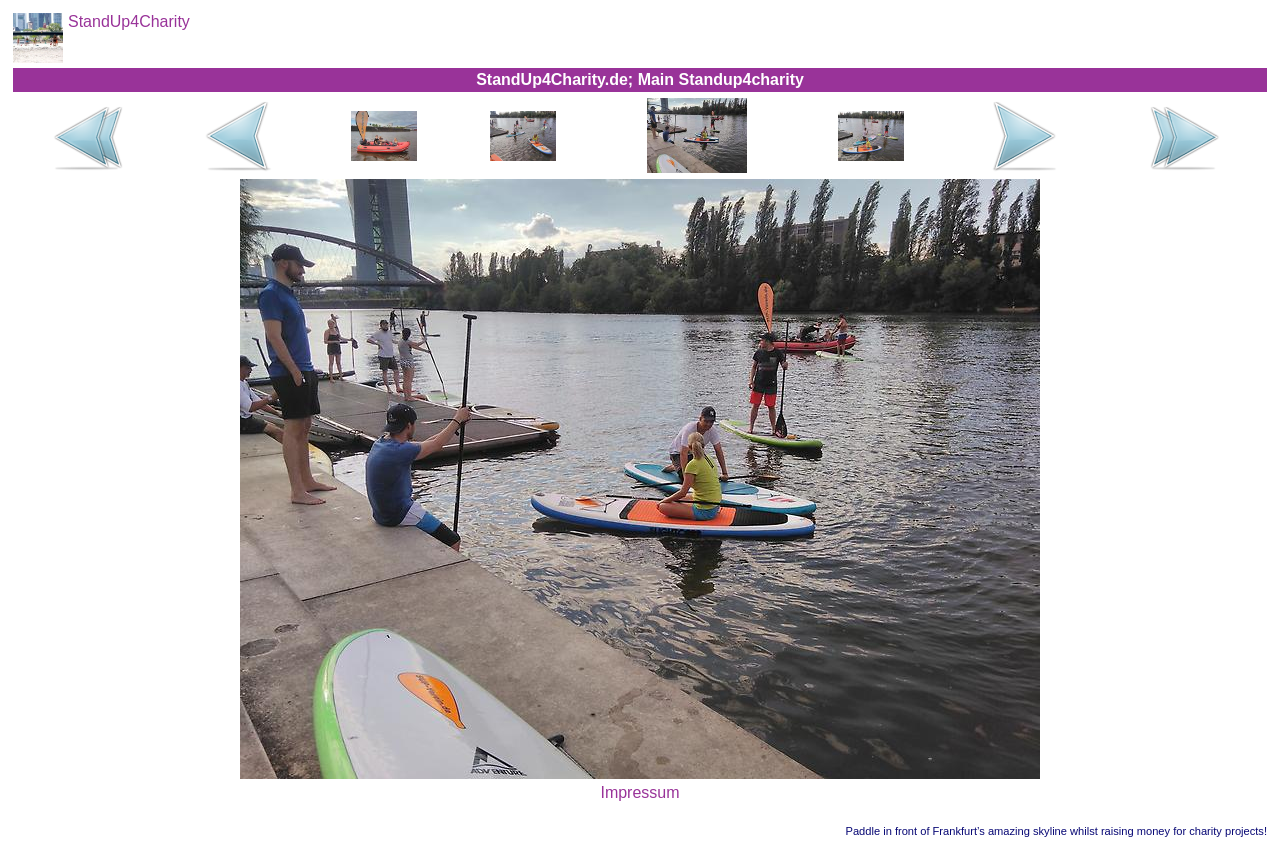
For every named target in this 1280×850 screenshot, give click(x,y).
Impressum (639, 792)
